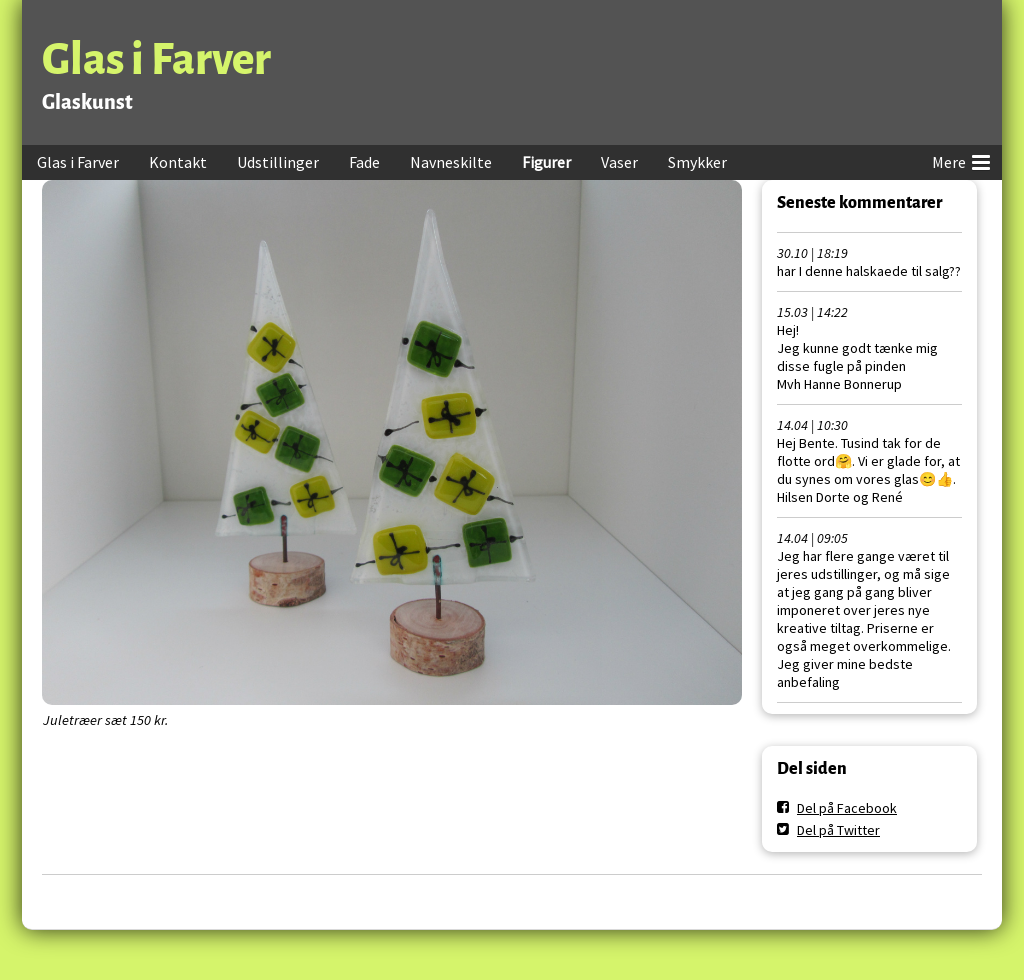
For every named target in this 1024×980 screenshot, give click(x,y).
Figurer (546, 162)
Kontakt (178, 162)
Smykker (697, 162)
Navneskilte (451, 162)
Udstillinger (278, 162)
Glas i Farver (156, 59)
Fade (364, 162)
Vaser (619, 162)
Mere (961, 159)
